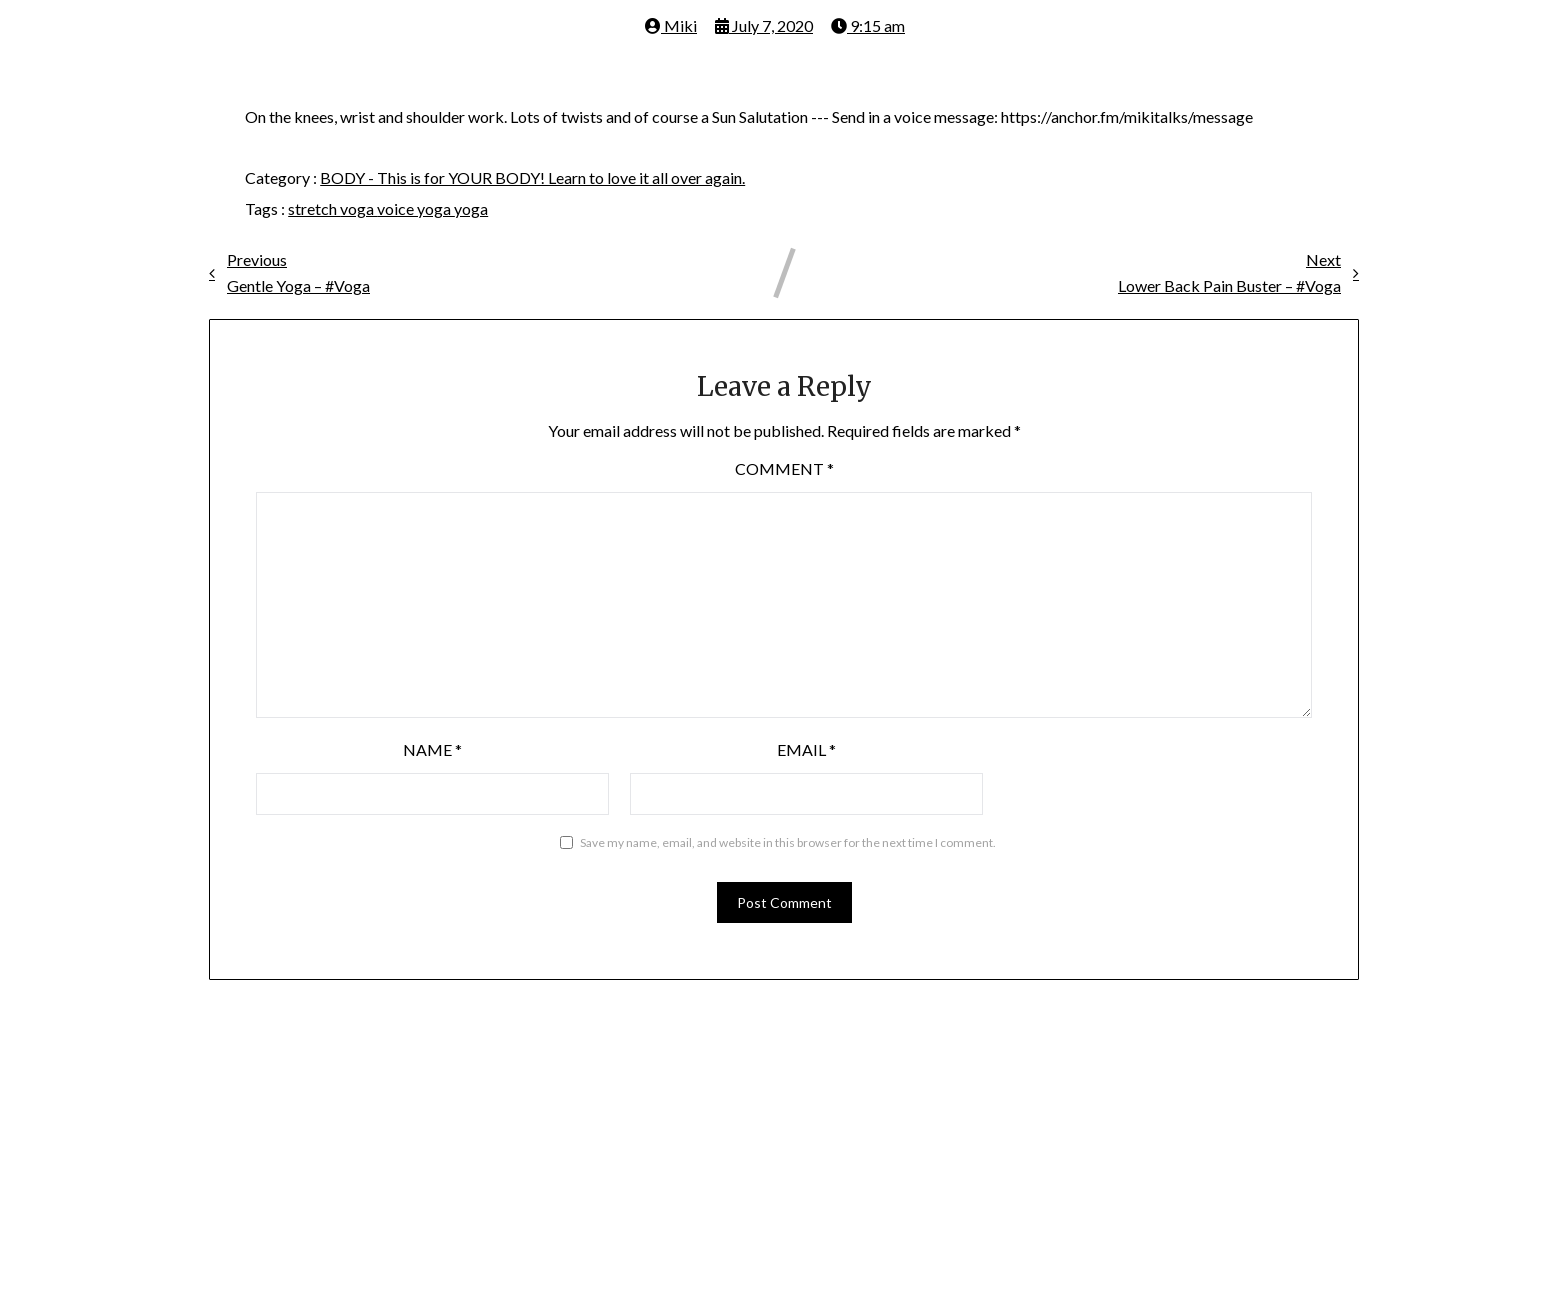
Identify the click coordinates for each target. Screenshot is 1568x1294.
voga (358, 208)
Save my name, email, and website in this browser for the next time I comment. (788, 842)
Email (806, 749)
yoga (471, 208)
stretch (314, 208)
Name (432, 749)
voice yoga (415, 208)
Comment (784, 468)
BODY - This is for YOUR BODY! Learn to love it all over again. (532, 177)
